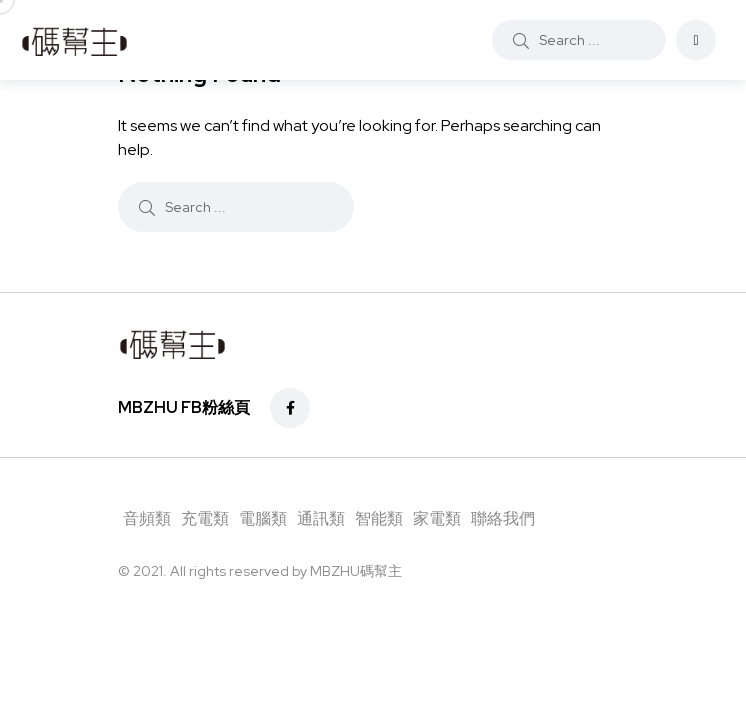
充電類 (205, 518)
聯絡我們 (503, 518)
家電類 (437, 518)
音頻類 (147, 518)
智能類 (379, 518)
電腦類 (263, 518)
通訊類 (321, 518)
